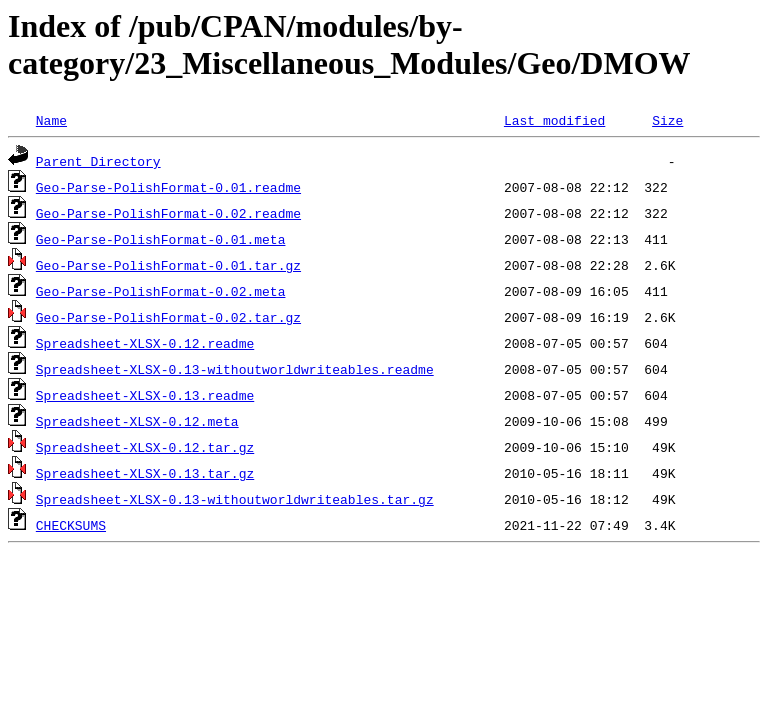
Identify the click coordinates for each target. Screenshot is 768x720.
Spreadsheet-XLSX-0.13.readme (145, 395)
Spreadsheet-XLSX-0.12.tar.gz (145, 447)
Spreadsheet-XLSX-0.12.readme (145, 343)
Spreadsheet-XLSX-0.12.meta (137, 421)
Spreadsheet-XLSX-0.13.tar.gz (145, 473)
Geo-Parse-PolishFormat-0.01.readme (168, 187)
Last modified (554, 120)
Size (667, 120)
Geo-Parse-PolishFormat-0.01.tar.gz (168, 265)
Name (51, 120)
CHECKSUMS (71, 525)
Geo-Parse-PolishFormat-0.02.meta (161, 291)
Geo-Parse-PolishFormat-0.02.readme (168, 213)
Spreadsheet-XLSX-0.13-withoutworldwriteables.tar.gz (235, 499)
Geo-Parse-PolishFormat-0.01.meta (161, 239)
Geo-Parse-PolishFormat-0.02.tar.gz (168, 317)
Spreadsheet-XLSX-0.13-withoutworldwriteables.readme (235, 369)
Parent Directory (98, 161)
